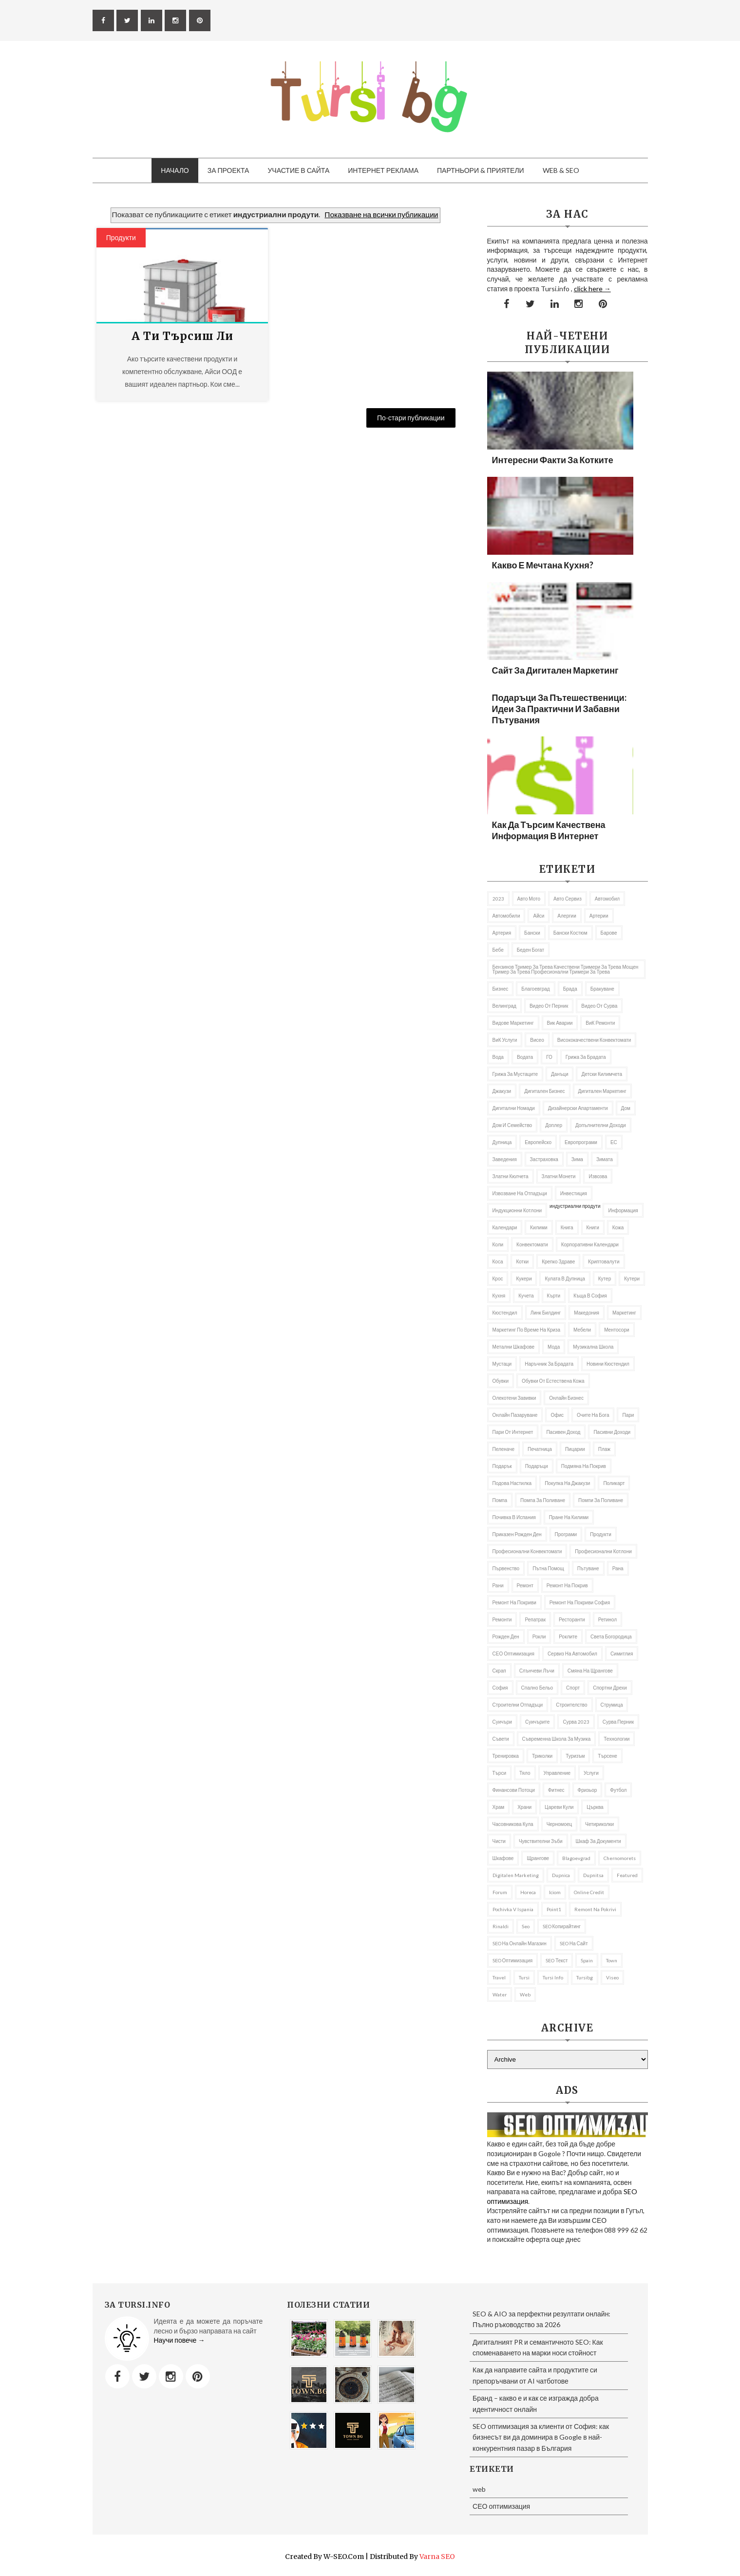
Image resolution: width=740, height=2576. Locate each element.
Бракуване (602, 989)
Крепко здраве (558, 1261)
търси (500, 1773)
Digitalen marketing (516, 1875)
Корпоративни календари (590, 1244)
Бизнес (501, 989)
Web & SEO (561, 170)
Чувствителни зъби (541, 1841)
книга (567, 1227)
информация (623, 1210)
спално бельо (537, 1688)
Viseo (612, 1977)
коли (498, 1244)
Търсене (607, 1756)
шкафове (503, 1858)
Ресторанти (572, 1619)
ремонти (502, 1619)
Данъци (559, 1074)
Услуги (591, 1773)
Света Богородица (610, 1636)
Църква (595, 1807)
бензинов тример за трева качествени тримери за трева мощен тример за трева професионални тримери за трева (566, 969)
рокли (539, 1636)
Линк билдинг (546, 1313)
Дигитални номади (514, 1108)
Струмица (612, 1705)
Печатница (540, 1449)
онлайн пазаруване (515, 1415)
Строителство (571, 1705)
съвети (501, 1739)
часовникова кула (513, 1824)
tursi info (553, 1977)
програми (566, 1534)
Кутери (632, 1278)
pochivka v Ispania (513, 1909)
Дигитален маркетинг (602, 1091)
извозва (597, 1176)
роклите (568, 1636)
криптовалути (603, 1261)
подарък (502, 1466)
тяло (524, 1773)
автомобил (607, 899)
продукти (121, 237)
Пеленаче (503, 1449)
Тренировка (506, 1756)
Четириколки (599, 1824)
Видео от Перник (549, 1006)
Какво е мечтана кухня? (542, 565)
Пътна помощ (548, 1568)
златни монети (559, 1176)
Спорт (573, 1688)
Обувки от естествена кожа (553, 1381)
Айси (538, 916)
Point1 (554, 1909)
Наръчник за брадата (549, 1364)
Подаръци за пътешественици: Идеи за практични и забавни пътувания (559, 708)
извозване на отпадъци (520, 1193)
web (525, 1994)
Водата (525, 1057)
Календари (505, 1227)
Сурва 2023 (576, 1722)
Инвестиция (573, 1193)
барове (609, 933)
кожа (618, 1227)
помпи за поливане (600, 1500)
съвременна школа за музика (556, 1739)
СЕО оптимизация (513, 1653)
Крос (498, 1278)
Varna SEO (437, 2556)
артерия (502, 933)
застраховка (544, 1159)
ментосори (616, 1330)
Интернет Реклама (383, 170)
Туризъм (575, 1756)
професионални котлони (603, 1551)
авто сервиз (567, 899)
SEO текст (557, 1960)
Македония (586, 1313)
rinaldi (501, 1926)
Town (611, 1960)
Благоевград (535, 989)
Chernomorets (620, 1858)
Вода (498, 1057)
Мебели (582, 1330)
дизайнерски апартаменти (578, 1108)
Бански (532, 933)
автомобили (506, 916)
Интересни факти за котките (552, 459)
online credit (589, 1892)
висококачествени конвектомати (594, 1040)
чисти (499, 1841)
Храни (524, 1807)
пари (628, 1415)
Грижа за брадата (586, 1057)
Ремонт (525, 1585)
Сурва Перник (618, 1722)
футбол (618, 1790)
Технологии (616, 1739)
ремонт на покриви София (580, 1602)
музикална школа (593, 1347)
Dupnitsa (593, 1875)
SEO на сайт (574, 1943)
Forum (500, 1892)
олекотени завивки (514, 1398)
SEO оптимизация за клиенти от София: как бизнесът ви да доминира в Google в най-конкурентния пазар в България (541, 2437)
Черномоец (559, 1824)
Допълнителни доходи (600, 1125)
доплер (553, 1125)
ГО (549, 1057)
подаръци (536, 1466)
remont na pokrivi (595, 1909)
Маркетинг (624, 1313)
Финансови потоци (514, 1790)
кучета (525, 1295)
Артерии (598, 916)
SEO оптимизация (513, 1960)
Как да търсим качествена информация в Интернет (549, 830)
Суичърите (537, 1722)
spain (587, 1960)
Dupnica (561, 1875)
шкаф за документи (598, 1841)
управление (557, 1773)
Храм (499, 1807)
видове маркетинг (513, 1023)
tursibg (584, 1977)
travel (499, 1977)
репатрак (535, 1619)
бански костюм (570, 933)
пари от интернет (513, 1432)
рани (498, 1585)
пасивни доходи (611, 1432)
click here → (592, 288)
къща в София (590, 1295)
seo (526, 1926)
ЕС (613, 1142)
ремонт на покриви (514, 1602)
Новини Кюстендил (608, 1364)
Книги (593, 1227)
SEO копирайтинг (562, 1926)
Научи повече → (179, 2340)
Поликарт (614, 1483)
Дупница (502, 1142)
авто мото (529, 899)
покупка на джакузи (567, 1483)
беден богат (530, 950)
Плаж (604, 1449)
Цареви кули (559, 1807)
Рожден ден (506, 1636)
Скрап (499, 1670)
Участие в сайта (298, 170)
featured (627, 1875)
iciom (555, 1892)
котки (522, 1261)
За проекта (228, 170)
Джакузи (502, 1091)
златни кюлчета (511, 1176)
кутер (604, 1278)
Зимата (604, 1159)
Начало (175, 170)
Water (500, 1994)
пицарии (575, 1449)
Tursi (524, 1977)
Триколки (542, 1756)
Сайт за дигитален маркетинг (555, 670)
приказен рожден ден (517, 1534)
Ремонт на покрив (567, 1585)
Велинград (504, 1006)
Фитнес (556, 1790)
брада (570, 989)
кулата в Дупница (565, 1278)
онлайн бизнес (566, 1398)
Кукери (523, 1278)
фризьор (587, 1790)
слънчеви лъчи (536, 1670)
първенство (506, 1568)
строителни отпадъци (518, 1705)
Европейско (538, 1142)
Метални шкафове (514, 1347)
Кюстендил (505, 1313)
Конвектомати (532, 1244)
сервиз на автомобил (572, 1653)
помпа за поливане (542, 1500)
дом (625, 1108)
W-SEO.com (343, 2556)
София (500, 1688)
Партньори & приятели (480, 170)
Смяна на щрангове (590, 1670)
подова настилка (512, 1483)
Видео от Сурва (599, 1006)
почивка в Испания (514, 1517)
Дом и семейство (512, 1125)
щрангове (538, 1858)
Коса (498, 1261)
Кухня (499, 1295)
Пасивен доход (563, 1432)
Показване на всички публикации (381, 214)
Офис (557, 1415)
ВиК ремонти (600, 1023)
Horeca (528, 1892)
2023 (498, 899)
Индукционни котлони (517, 1210)
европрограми (581, 1142)
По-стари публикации (411, 418)
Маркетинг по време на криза (527, 1330)
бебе (498, 950)
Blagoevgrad (576, 1858)
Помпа (500, 1500)
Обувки (501, 1381)
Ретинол (607, 1619)
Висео (537, 1040)
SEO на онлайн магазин (520, 1943)
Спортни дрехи (610, 1688)
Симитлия (621, 1653)
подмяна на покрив (583, 1466)
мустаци (502, 1364)
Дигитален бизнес (544, 1091)
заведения (505, 1159)
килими (538, 1227)
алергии (566, 916)
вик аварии (560, 1023)
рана (618, 1568)
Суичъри (502, 1722)
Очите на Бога (593, 1415)
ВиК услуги (505, 1040)
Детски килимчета (601, 1074)
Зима (577, 1159)
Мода (554, 1347)
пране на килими (568, 1517)
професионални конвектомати (527, 1551)
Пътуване (588, 1568)
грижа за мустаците (515, 1074)
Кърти (554, 1295)
